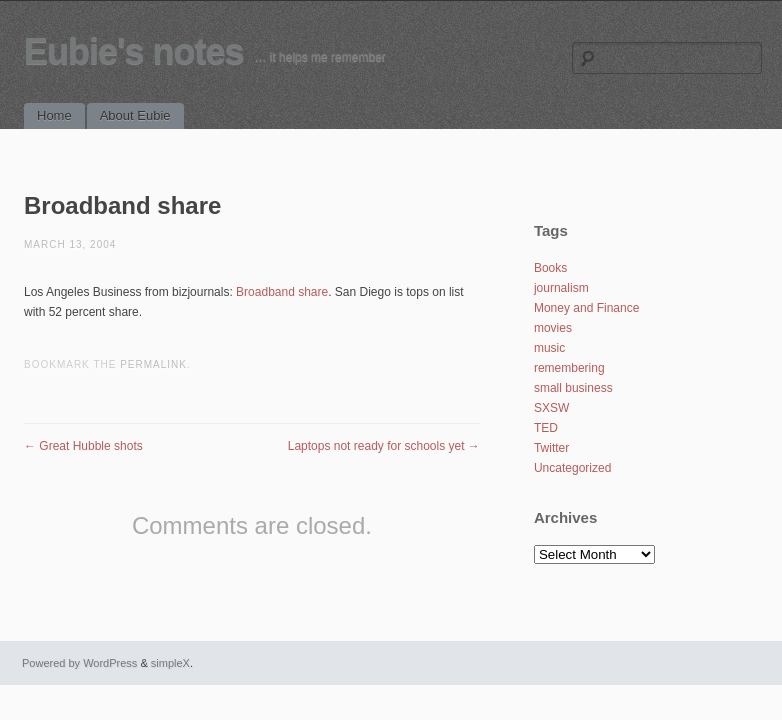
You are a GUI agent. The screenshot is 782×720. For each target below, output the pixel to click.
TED (546, 428)
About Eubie (135, 115)
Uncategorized (572, 468)
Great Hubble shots (83, 446)
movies (553, 328)
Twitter (551, 448)
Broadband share (282, 292)
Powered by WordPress (79, 663)
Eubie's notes (134, 51)
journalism (561, 288)
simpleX (170, 663)
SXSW (551, 408)
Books (550, 268)
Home (54, 115)
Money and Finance (586, 308)
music (549, 348)
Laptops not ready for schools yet (384, 446)
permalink (153, 364)
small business (573, 388)
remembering (569, 368)
